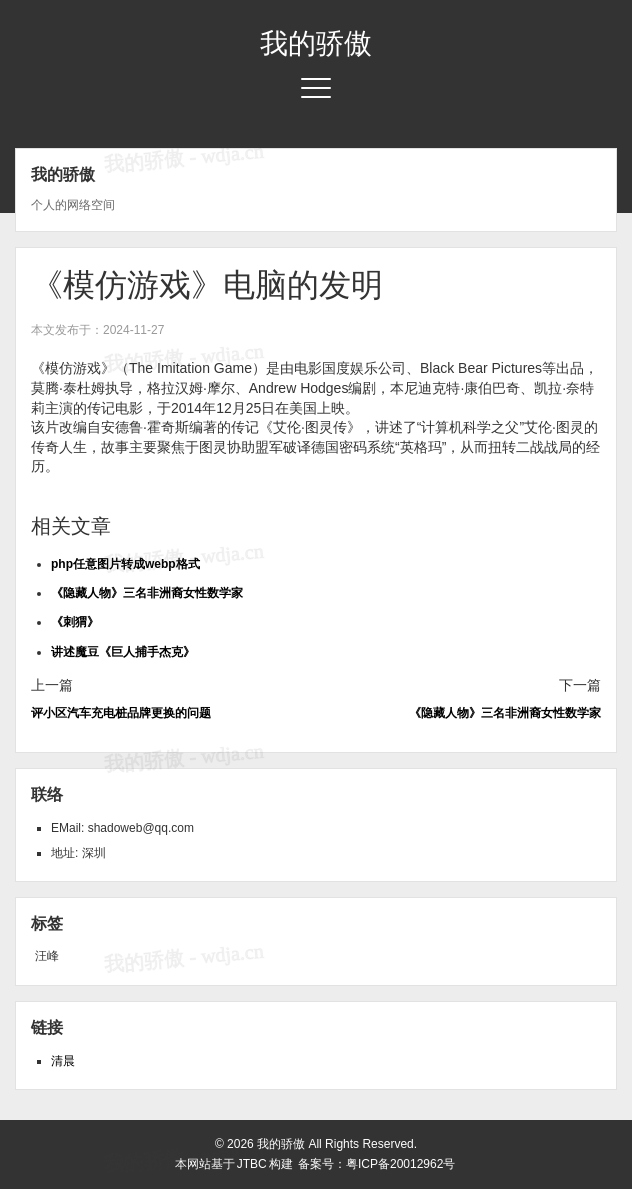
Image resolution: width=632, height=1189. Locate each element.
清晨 (63, 1061)
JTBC (252, 1164)
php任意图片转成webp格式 (125, 564)
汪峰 (47, 956)
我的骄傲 (316, 43)
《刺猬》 (75, 622)
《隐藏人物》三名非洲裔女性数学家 (147, 593)
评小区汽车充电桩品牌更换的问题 (121, 713)
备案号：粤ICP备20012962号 (376, 1164)
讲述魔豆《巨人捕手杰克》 (123, 652)
